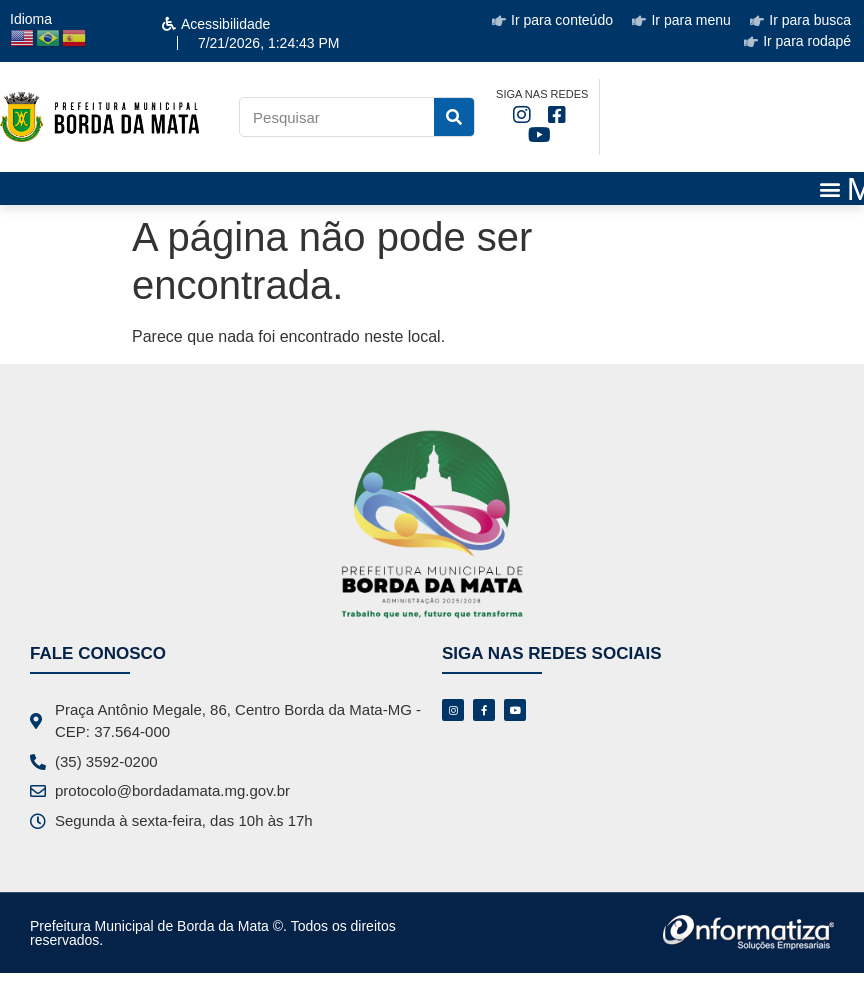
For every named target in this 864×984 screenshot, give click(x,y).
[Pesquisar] (454, 117)
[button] (830, 188)
